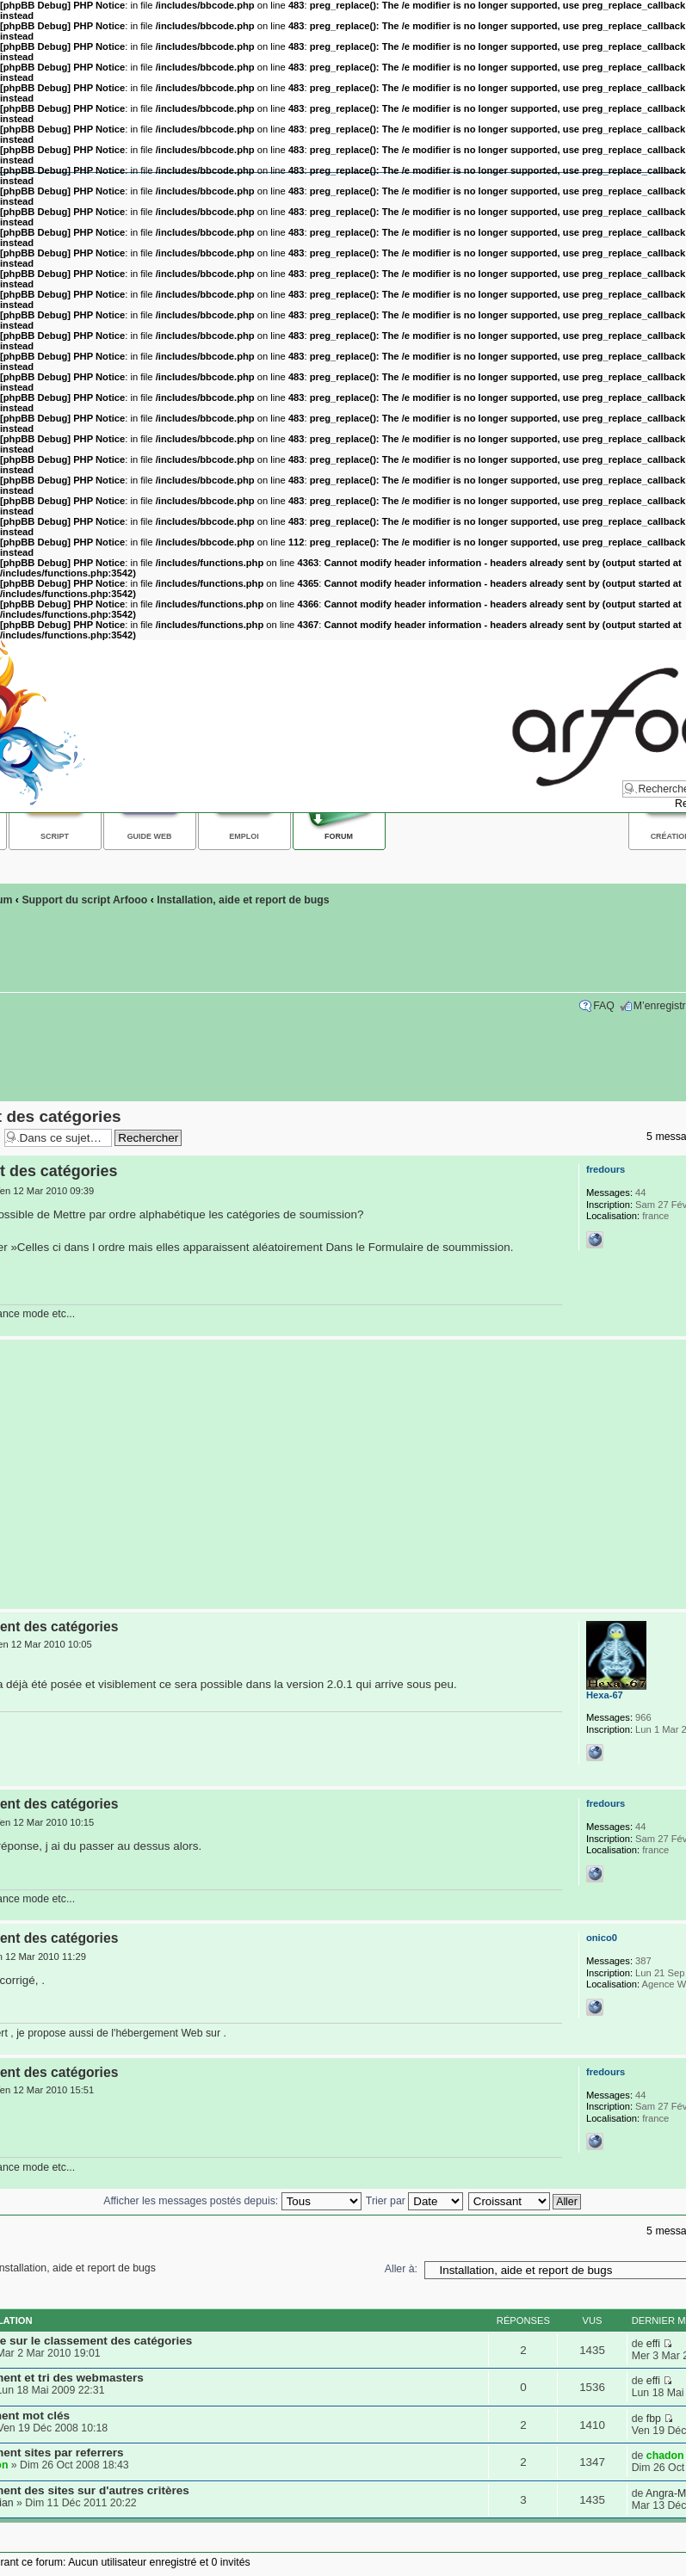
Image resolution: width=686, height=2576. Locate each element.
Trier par (414, 2201)
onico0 (601, 1937)
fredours (605, 1169)
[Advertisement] (339, 1474)
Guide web (149, 836)
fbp (653, 2419)
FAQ (604, 1006)
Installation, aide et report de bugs (243, 900)
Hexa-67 (604, 1695)
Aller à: (401, 2269)
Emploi (243, 836)
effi (653, 2344)
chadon (665, 2456)
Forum (338, 836)
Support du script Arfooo (84, 900)
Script (54, 836)
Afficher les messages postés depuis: (232, 2201)
